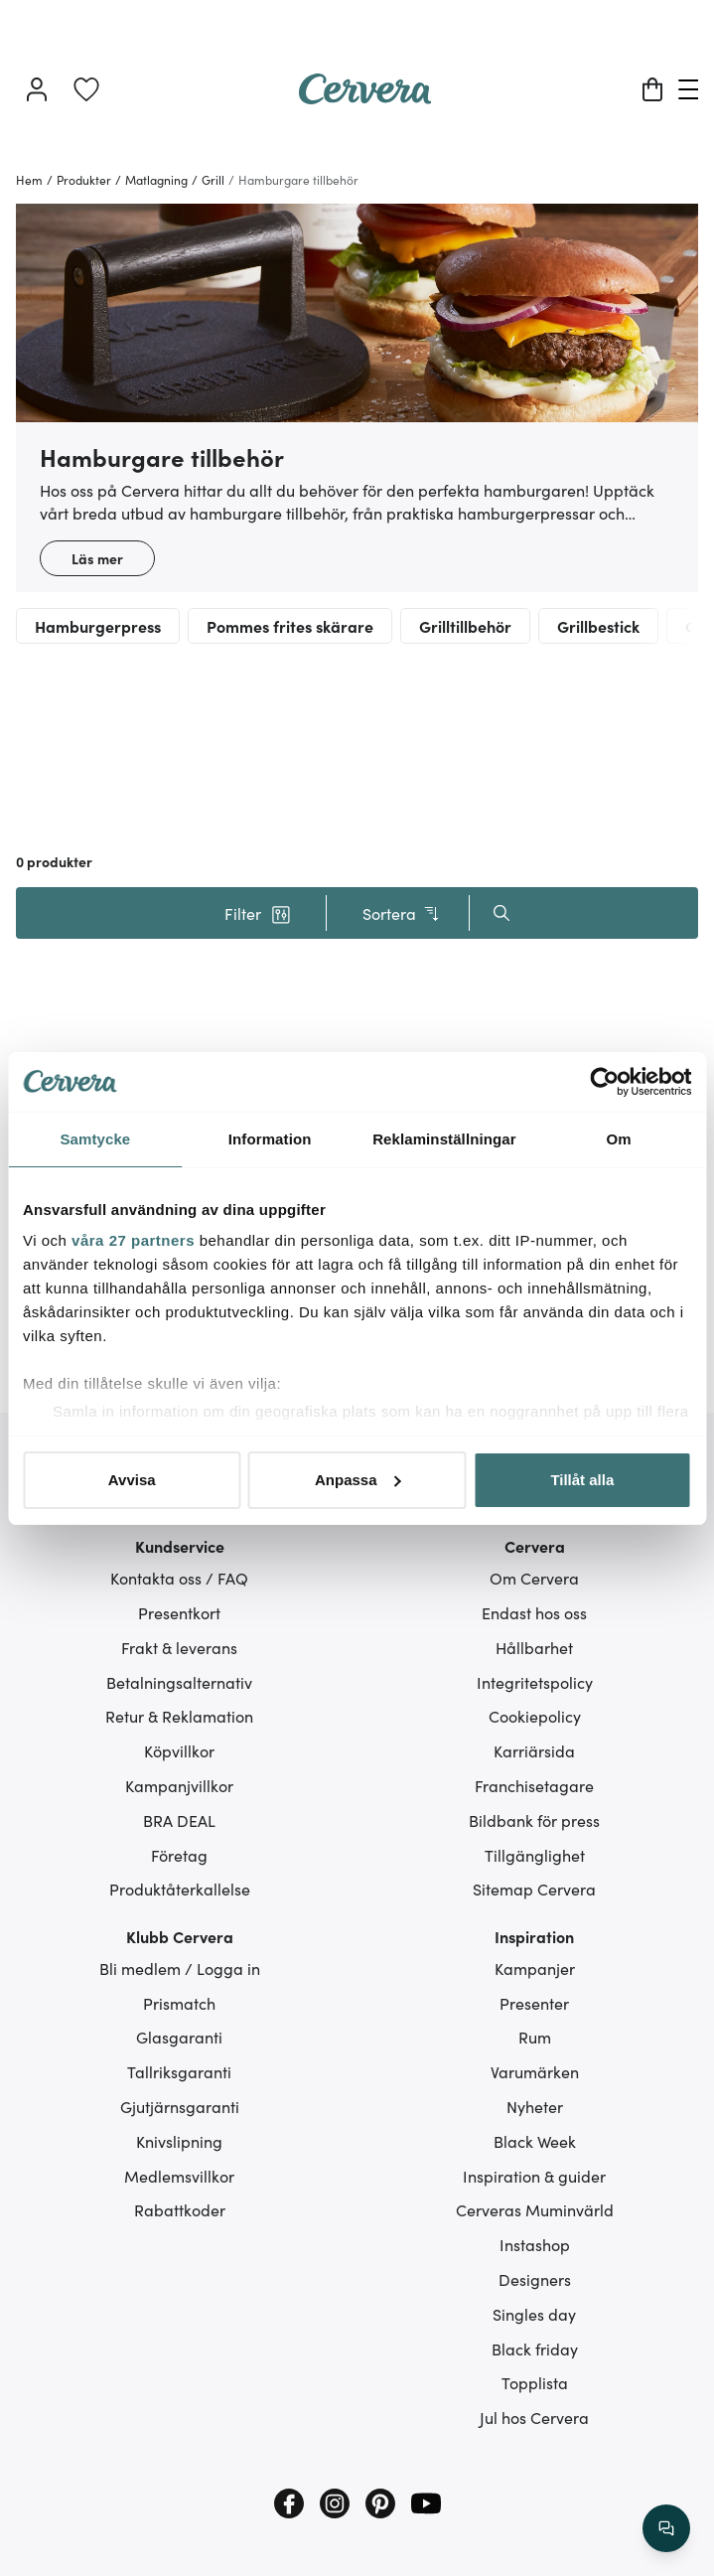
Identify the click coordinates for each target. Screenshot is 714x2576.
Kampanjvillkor (179, 1785)
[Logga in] (37, 89)
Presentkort (179, 1612)
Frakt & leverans (179, 1647)
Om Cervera (534, 1578)
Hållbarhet (534, 1647)
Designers (535, 2279)
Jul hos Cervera (534, 2417)
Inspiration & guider (534, 2176)
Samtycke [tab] (95, 1139)
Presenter (534, 2003)
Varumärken (535, 2071)
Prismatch (179, 2003)
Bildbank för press (534, 1820)
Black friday (535, 2348)
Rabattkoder (179, 2209)
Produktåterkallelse (179, 1888)
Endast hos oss (534, 1612)
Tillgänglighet (535, 1855)
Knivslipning (179, 2141)
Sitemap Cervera (534, 1888)
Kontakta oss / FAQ (179, 1578)
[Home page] (365, 97)
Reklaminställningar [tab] (443, 1139)
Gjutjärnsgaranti (179, 2106)
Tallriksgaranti (179, 2071)
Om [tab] (619, 1139)
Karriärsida (534, 1750)
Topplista (534, 2382)
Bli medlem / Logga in (179, 1968)
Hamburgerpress (98, 626)
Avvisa (132, 1479)
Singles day (534, 2314)
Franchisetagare (534, 1785)
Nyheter (534, 2106)
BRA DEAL (179, 1820)
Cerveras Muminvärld (535, 2209)
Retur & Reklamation (179, 1716)
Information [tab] (270, 1139)
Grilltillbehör (465, 626)
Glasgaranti (179, 2036)
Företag (179, 1855)
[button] (258, 913)
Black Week (535, 2141)
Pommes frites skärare (290, 626)
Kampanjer (535, 1968)
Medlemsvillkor (179, 2176)
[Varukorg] (652, 89)
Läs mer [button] (97, 558)
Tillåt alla (582, 1479)
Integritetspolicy (535, 1682)
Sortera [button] (401, 913)
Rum (534, 2036)
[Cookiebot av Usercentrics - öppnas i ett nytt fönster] (604, 1082)
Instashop (535, 2244)
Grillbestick (598, 626)
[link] (86, 89)
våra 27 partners (133, 1240)
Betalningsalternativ (179, 1682)
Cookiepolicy (535, 1716)
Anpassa (358, 1479)
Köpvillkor (179, 1750)
